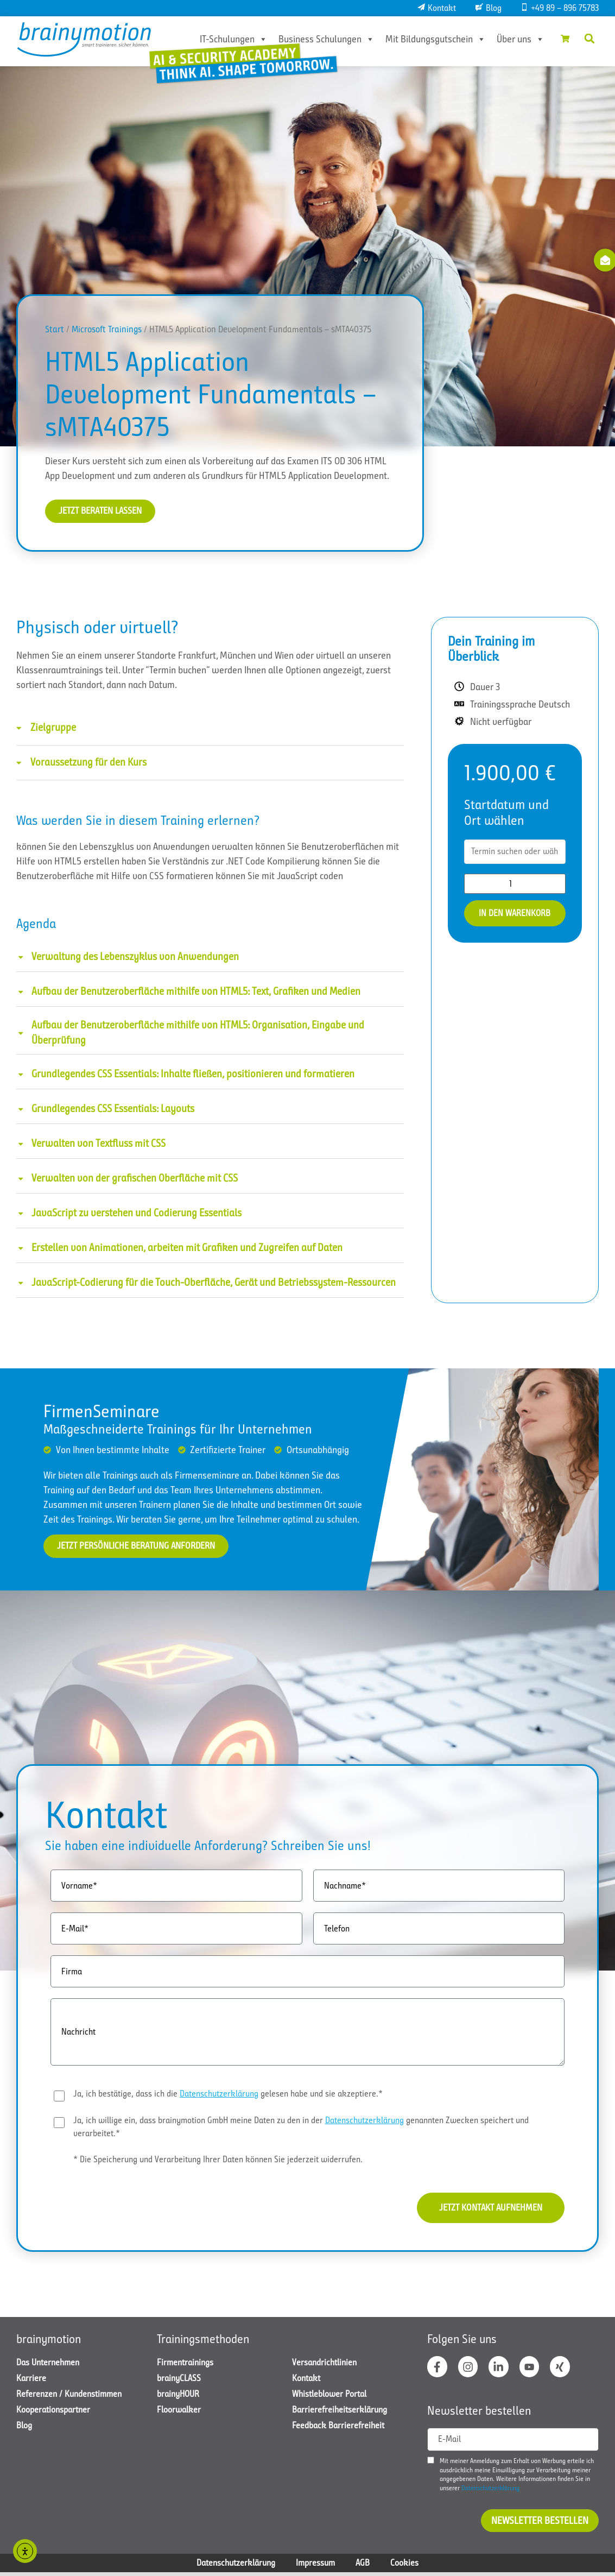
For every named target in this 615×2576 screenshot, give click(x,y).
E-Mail (449, 2443)
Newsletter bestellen (539, 2524)
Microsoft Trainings (107, 329)
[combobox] (515, 852)
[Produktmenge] (515, 884)
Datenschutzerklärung (219, 2095)
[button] (589, 38)
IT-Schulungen (228, 39)
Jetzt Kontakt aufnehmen (486, 2209)
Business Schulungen (321, 39)
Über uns (515, 39)
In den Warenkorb (514, 913)
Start (54, 329)
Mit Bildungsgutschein (430, 39)
